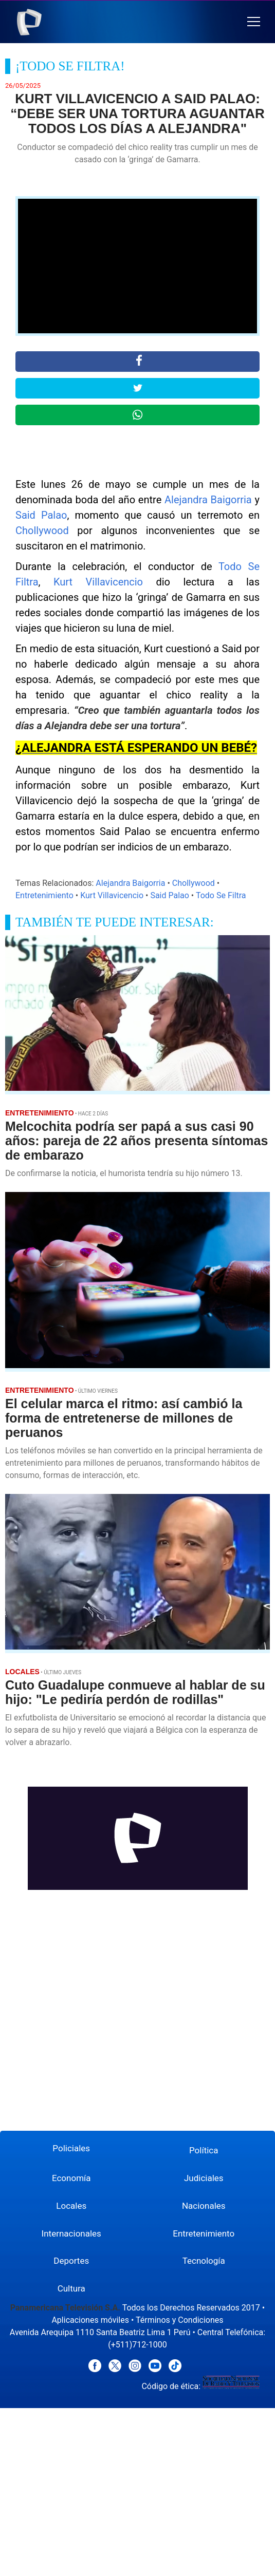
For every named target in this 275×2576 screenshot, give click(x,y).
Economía (71, 2178)
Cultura (71, 2288)
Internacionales (71, 2233)
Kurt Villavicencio (98, 582)
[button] (253, 22)
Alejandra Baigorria (208, 500)
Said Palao (41, 515)
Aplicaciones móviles (90, 2320)
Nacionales (204, 2206)
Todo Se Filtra (221, 895)
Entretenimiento (44, 895)
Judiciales (204, 2178)
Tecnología (203, 2261)
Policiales (71, 2148)
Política (203, 2150)
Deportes (71, 2261)
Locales (71, 2206)
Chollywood (42, 530)
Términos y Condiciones (180, 2320)
